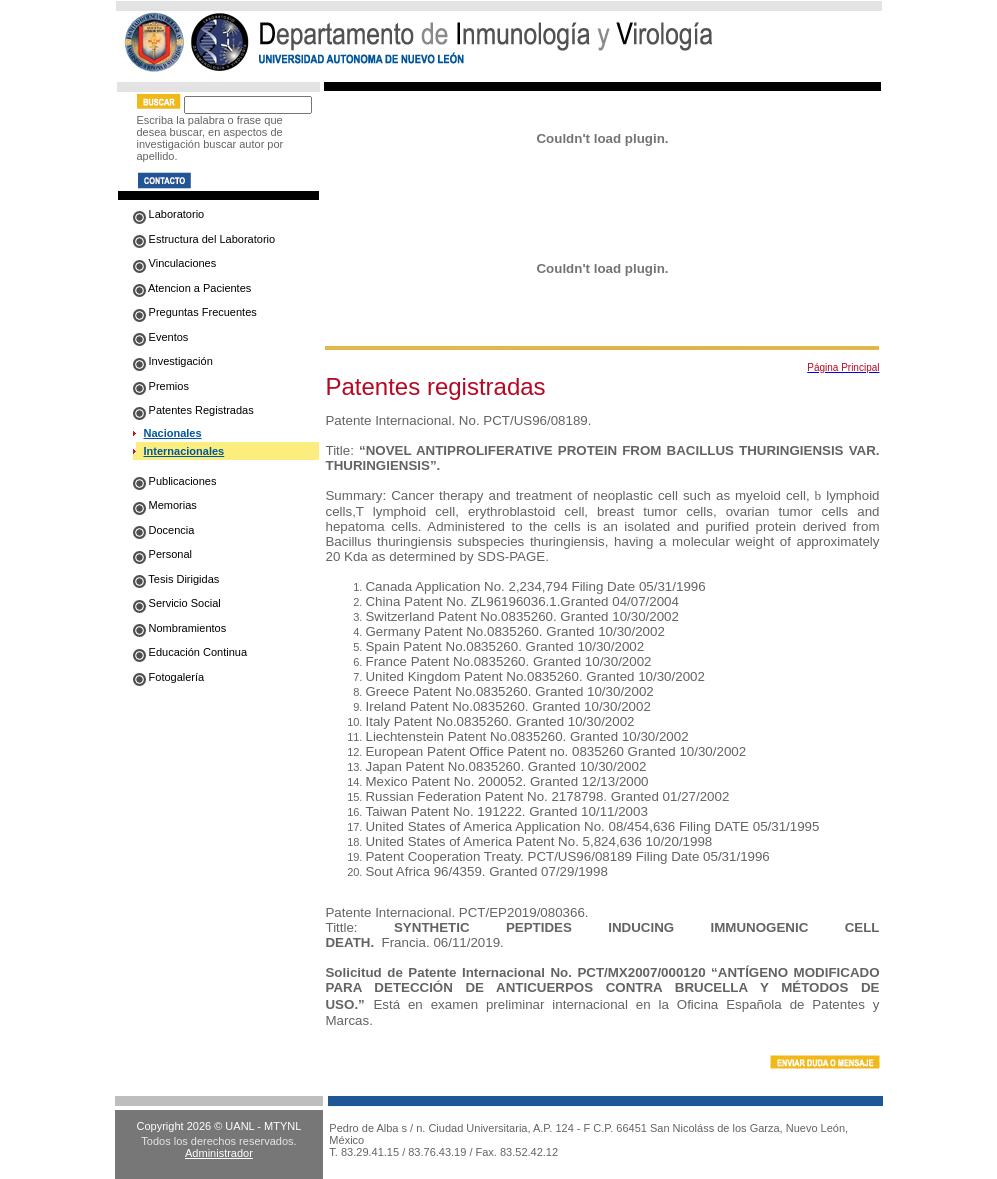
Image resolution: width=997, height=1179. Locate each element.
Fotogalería (169, 677)
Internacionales (184, 451)
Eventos (161, 337)
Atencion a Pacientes (192, 288)
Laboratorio (169, 214)
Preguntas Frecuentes (195, 312)
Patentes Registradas (193, 410)
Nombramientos (180, 628)
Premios (161, 386)
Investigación (173, 361)
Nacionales (173, 433)
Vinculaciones (175, 263)
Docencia (164, 530)
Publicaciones (175, 481)
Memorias (165, 505)
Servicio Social (177, 603)
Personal (162, 554)
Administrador (219, 1153)
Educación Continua (190, 652)
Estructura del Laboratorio (204, 239)
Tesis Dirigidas (176, 579)
